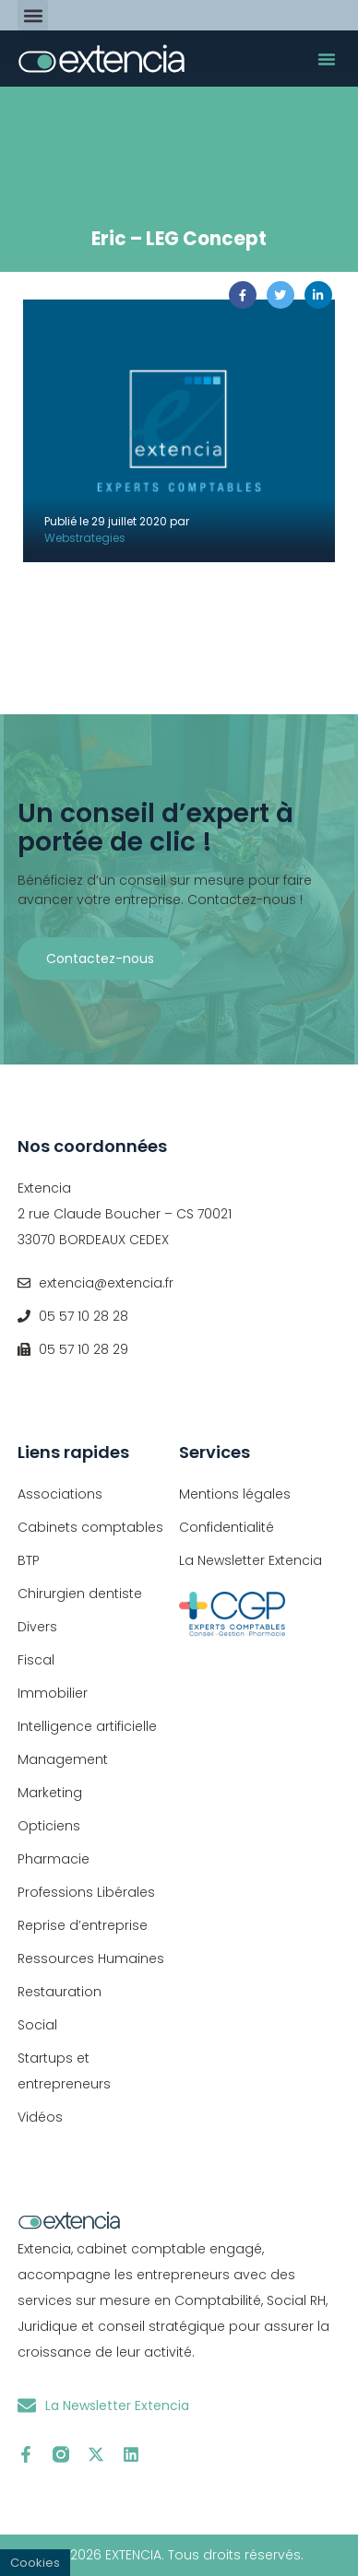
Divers (37, 1626)
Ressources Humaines (91, 1958)
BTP (29, 1560)
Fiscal (36, 1660)
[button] (33, 15)
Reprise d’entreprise (83, 1925)
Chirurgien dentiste (80, 1593)
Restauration (59, 1991)
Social (37, 2025)
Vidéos (40, 2117)
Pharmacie (54, 1859)
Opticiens (49, 1826)
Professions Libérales (86, 1892)
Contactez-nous (100, 958)
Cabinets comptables (90, 1527)
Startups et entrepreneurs (64, 2071)
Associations (60, 1494)
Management (63, 1759)
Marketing (50, 1792)
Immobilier (53, 1693)
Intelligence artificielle (87, 1726)
